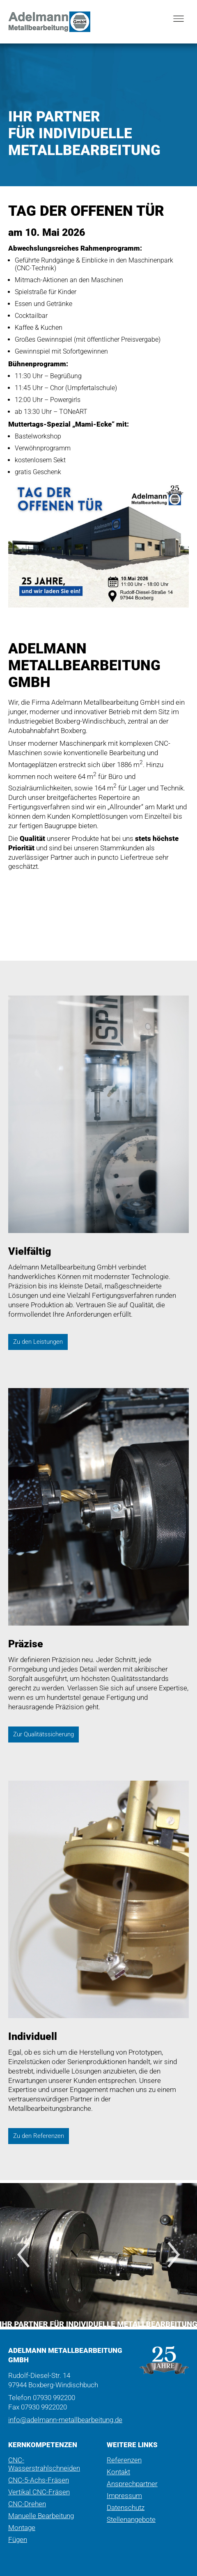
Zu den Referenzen (38, 2136)
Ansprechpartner (132, 2484)
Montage (21, 2527)
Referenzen (124, 2460)
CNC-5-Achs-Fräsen (38, 2480)
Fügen (17, 2539)
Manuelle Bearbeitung (41, 2516)
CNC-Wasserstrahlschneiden (44, 2464)
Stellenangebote (131, 2519)
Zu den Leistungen (38, 1341)
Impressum (124, 2496)
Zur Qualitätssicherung (43, 1734)
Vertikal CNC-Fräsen (39, 2492)
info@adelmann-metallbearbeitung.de (65, 2420)
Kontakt (118, 2472)
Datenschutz (125, 2507)
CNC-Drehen (27, 2504)
